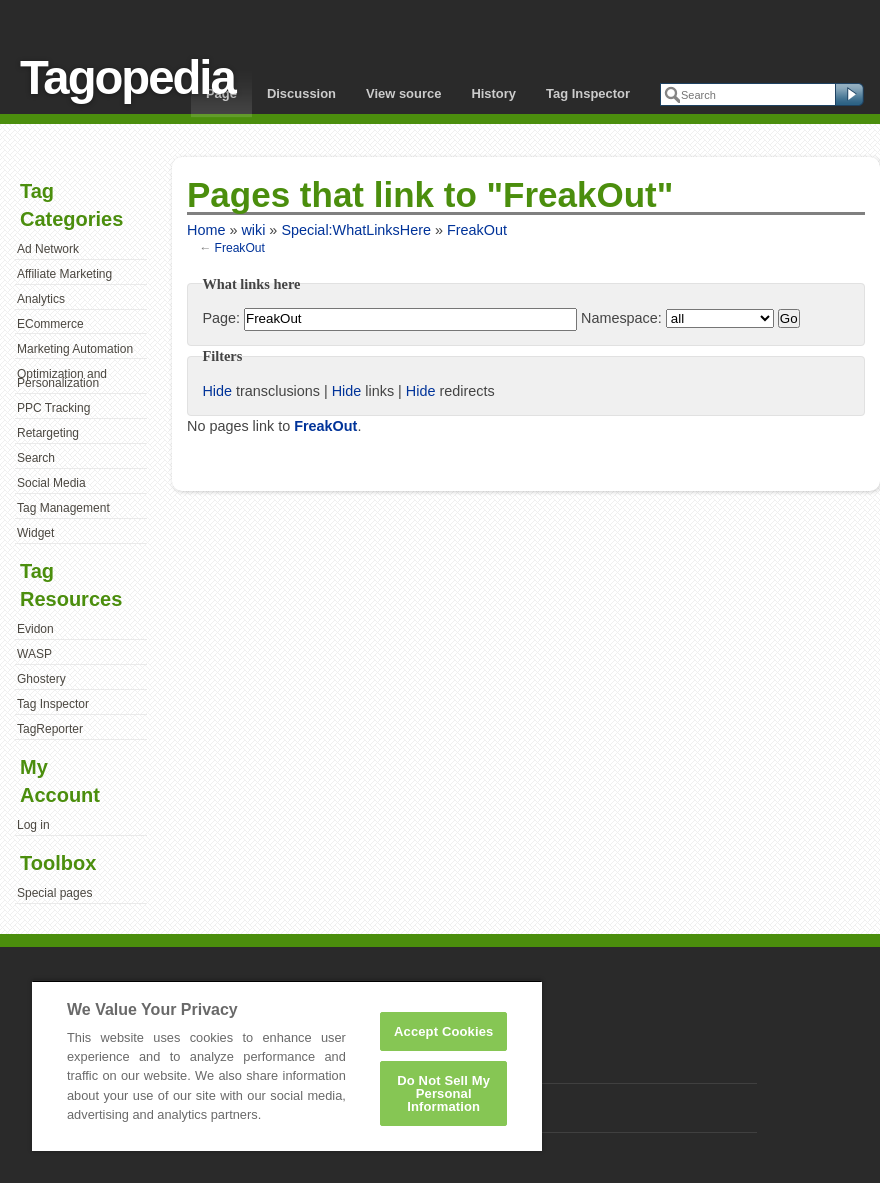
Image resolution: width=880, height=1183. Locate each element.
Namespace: (621, 318)
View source (403, 93)
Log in (33, 825)
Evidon (35, 629)
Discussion (301, 93)
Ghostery (41, 679)
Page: (221, 318)
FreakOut (477, 230)
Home (206, 230)
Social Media (51, 483)
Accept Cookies (443, 1031)
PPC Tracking (53, 408)
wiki (253, 230)
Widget (35, 533)
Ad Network (48, 249)
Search (36, 458)
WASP (34, 654)
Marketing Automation (75, 349)
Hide (217, 391)
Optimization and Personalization (62, 379)
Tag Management (63, 508)
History (493, 93)
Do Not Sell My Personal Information (443, 1093)
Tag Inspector (588, 93)
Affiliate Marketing (64, 274)
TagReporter (50, 729)
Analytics (41, 299)
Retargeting (48, 433)
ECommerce (50, 324)
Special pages (54, 893)
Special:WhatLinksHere (356, 230)
